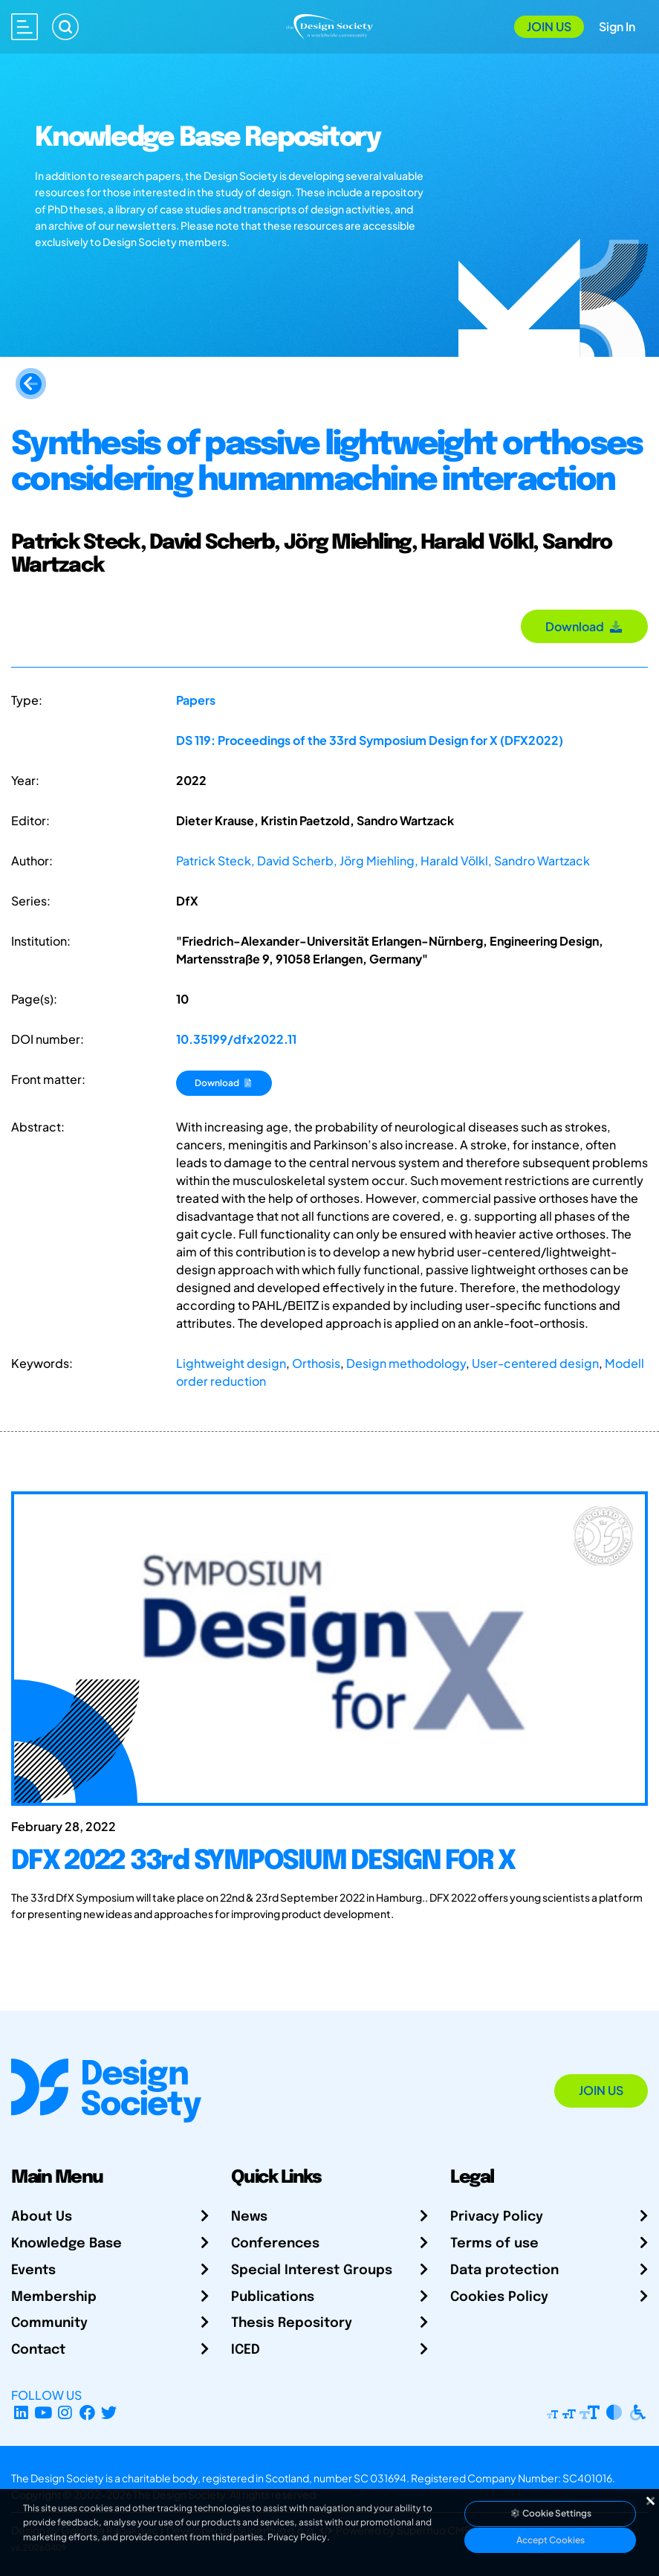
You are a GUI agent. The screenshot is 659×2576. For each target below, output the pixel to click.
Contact (38, 2350)
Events (33, 2270)
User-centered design (535, 1363)
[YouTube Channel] (43, 2413)
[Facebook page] (87, 2413)
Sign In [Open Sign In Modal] (617, 26)
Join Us (549, 26)
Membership (54, 2297)
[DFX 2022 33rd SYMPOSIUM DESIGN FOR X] (329, 1876)
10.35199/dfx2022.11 (236, 1039)
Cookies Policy (499, 2297)
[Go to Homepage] (330, 25)
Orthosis (316, 1363)
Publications (272, 2297)
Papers (195, 700)
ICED (245, 2350)
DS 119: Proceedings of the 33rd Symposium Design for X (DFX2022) (369, 740)
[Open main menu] (24, 26)
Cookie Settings (550, 2513)
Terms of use (494, 2243)
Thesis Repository (291, 2323)
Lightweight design (231, 1363)
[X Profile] (110, 2413)
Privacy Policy (496, 2217)
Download (584, 626)
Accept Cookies (550, 2540)
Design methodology (406, 1363)
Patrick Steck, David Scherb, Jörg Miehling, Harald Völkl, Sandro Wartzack (383, 860)
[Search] (65, 26)
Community (49, 2323)
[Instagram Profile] (65, 2413)
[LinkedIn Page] (21, 2413)
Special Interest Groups (311, 2270)
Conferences (275, 2243)
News (249, 2217)
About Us (41, 2217)
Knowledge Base (66, 2243)
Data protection (504, 2270)
